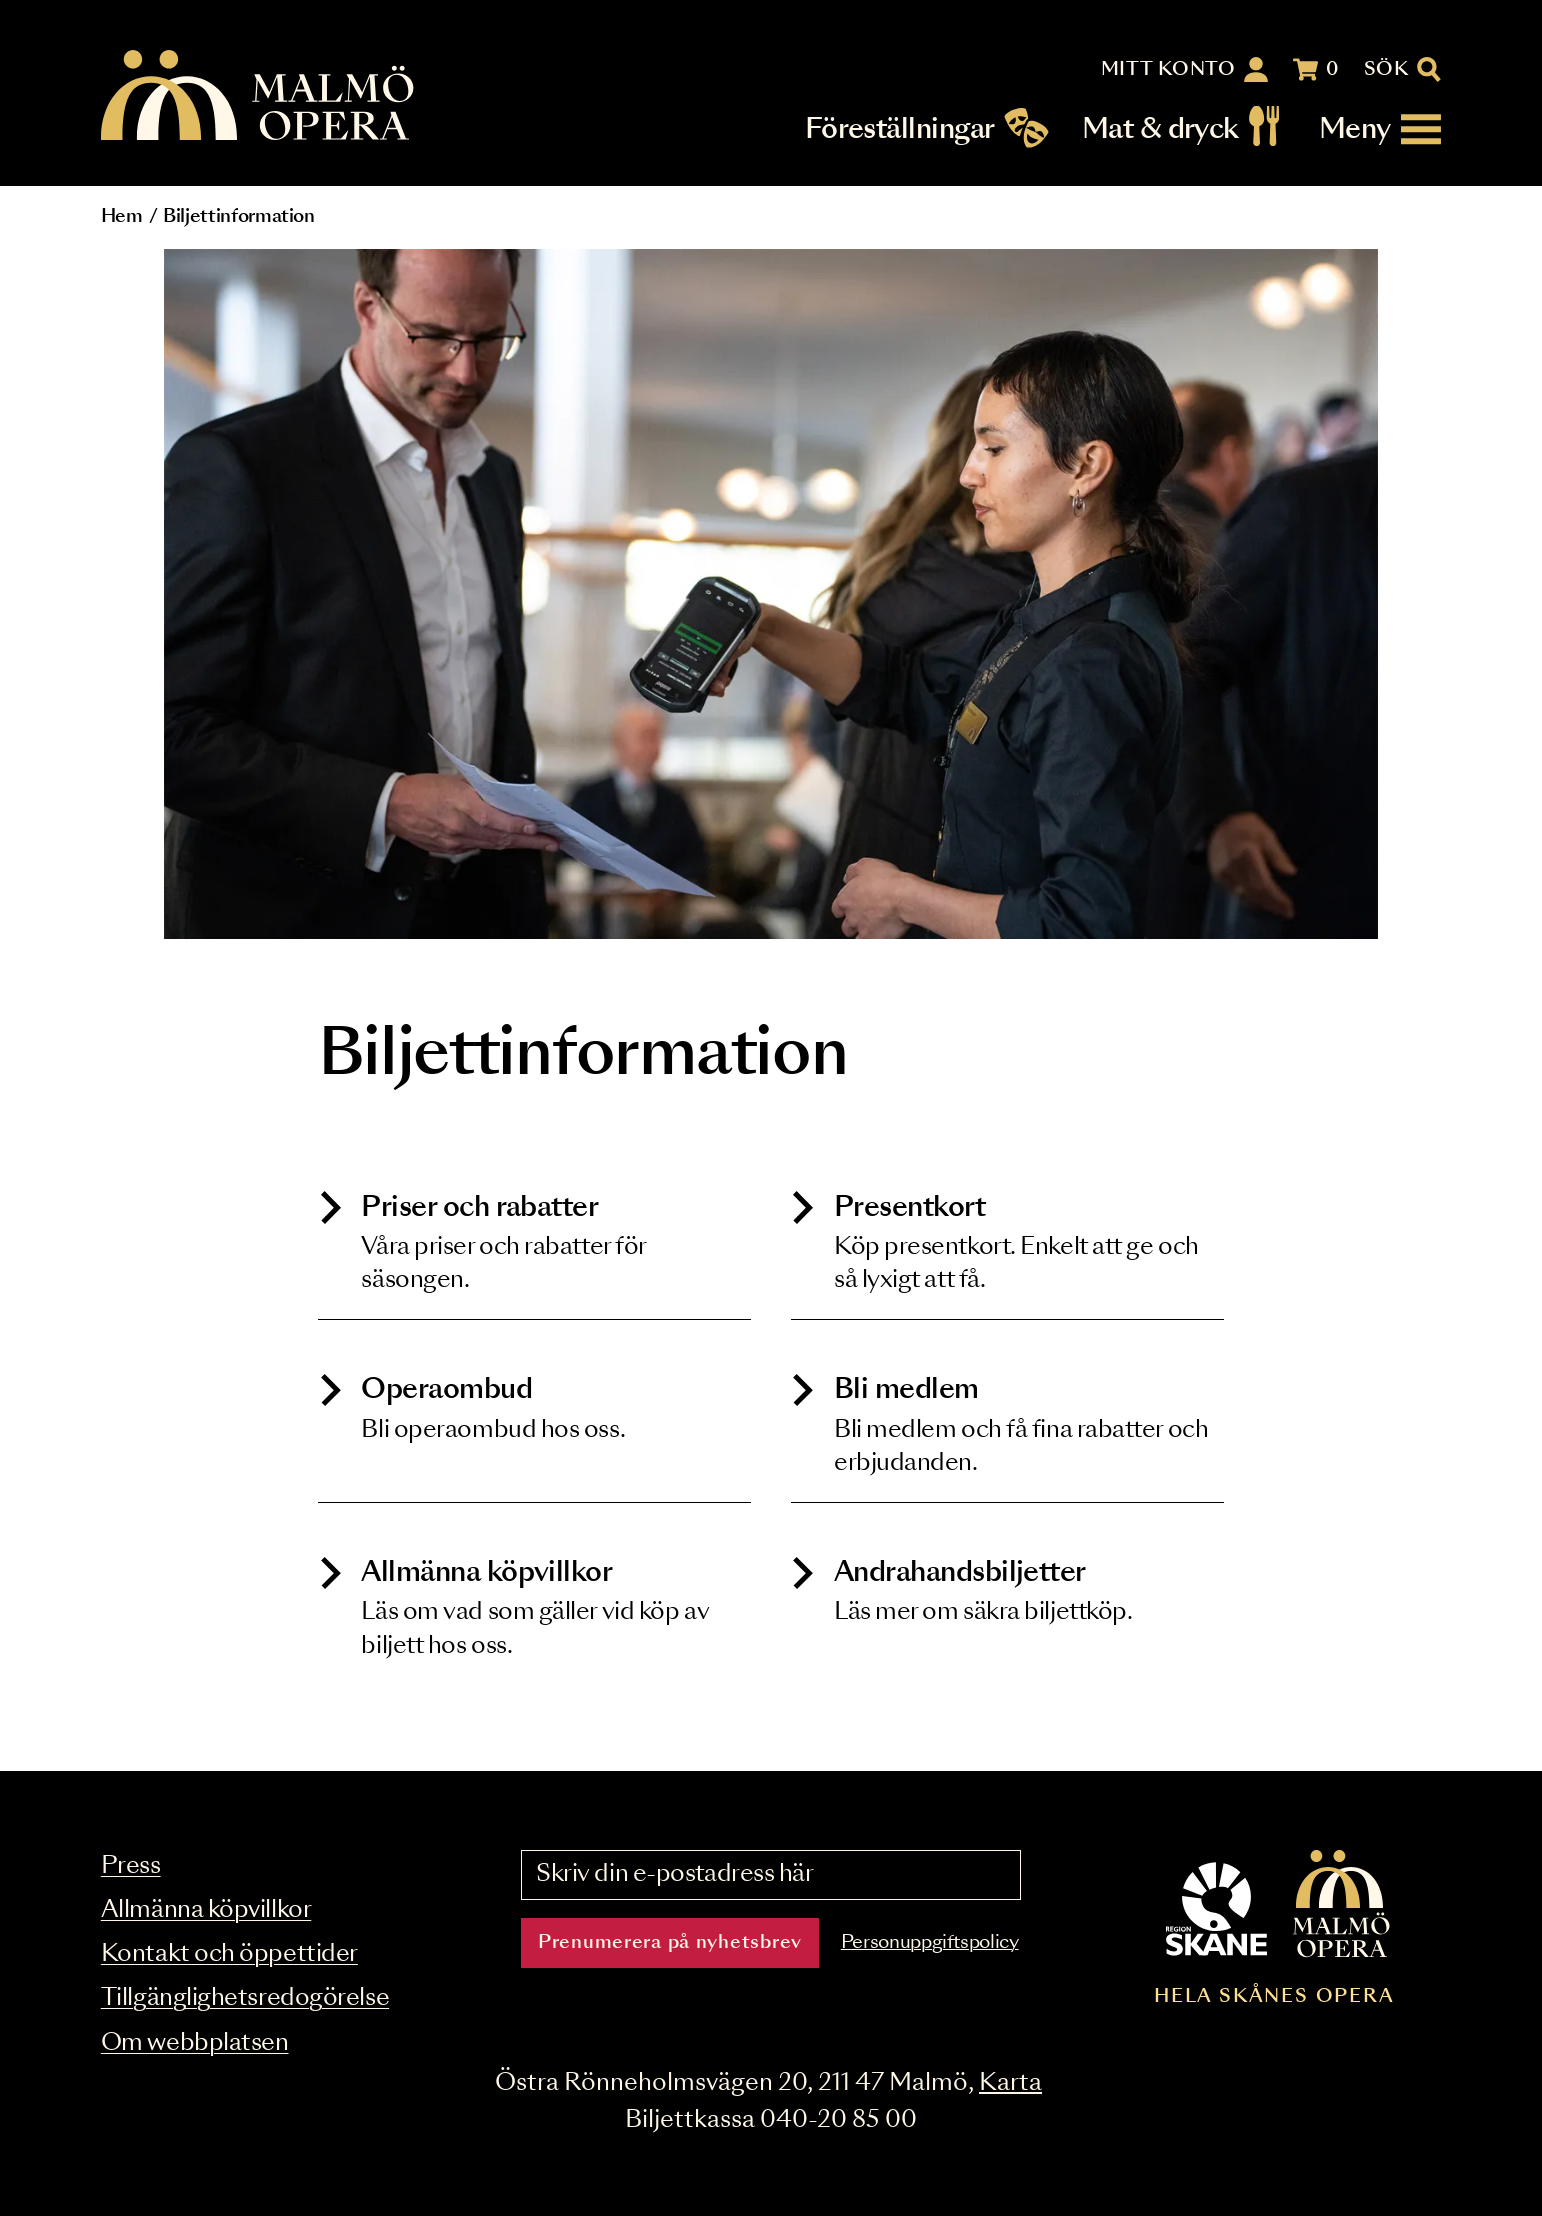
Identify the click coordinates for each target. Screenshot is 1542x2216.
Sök (1386, 70)
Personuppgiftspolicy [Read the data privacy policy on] (930, 1943)
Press (131, 1866)
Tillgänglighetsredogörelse (245, 1998)
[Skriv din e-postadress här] (771, 1875)
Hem (122, 217)
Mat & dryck (1160, 129)
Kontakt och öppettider (229, 1954)
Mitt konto (1168, 70)
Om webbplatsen (195, 2043)
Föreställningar (900, 129)
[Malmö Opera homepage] (259, 96)
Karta (1010, 2083)
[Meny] (1380, 129)
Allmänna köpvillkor (206, 1910)
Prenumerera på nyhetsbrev (670, 1943)
